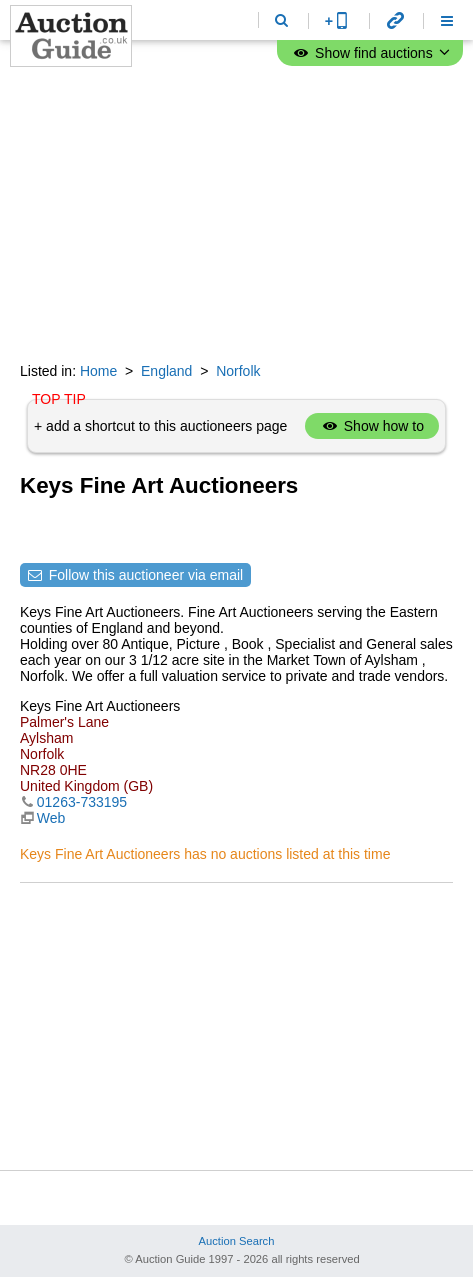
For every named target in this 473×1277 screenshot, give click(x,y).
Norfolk (238, 371)
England (166, 371)
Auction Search (237, 1241)
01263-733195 (82, 802)
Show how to (372, 426)
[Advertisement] (237, 215)
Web (51, 818)
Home (98, 371)
